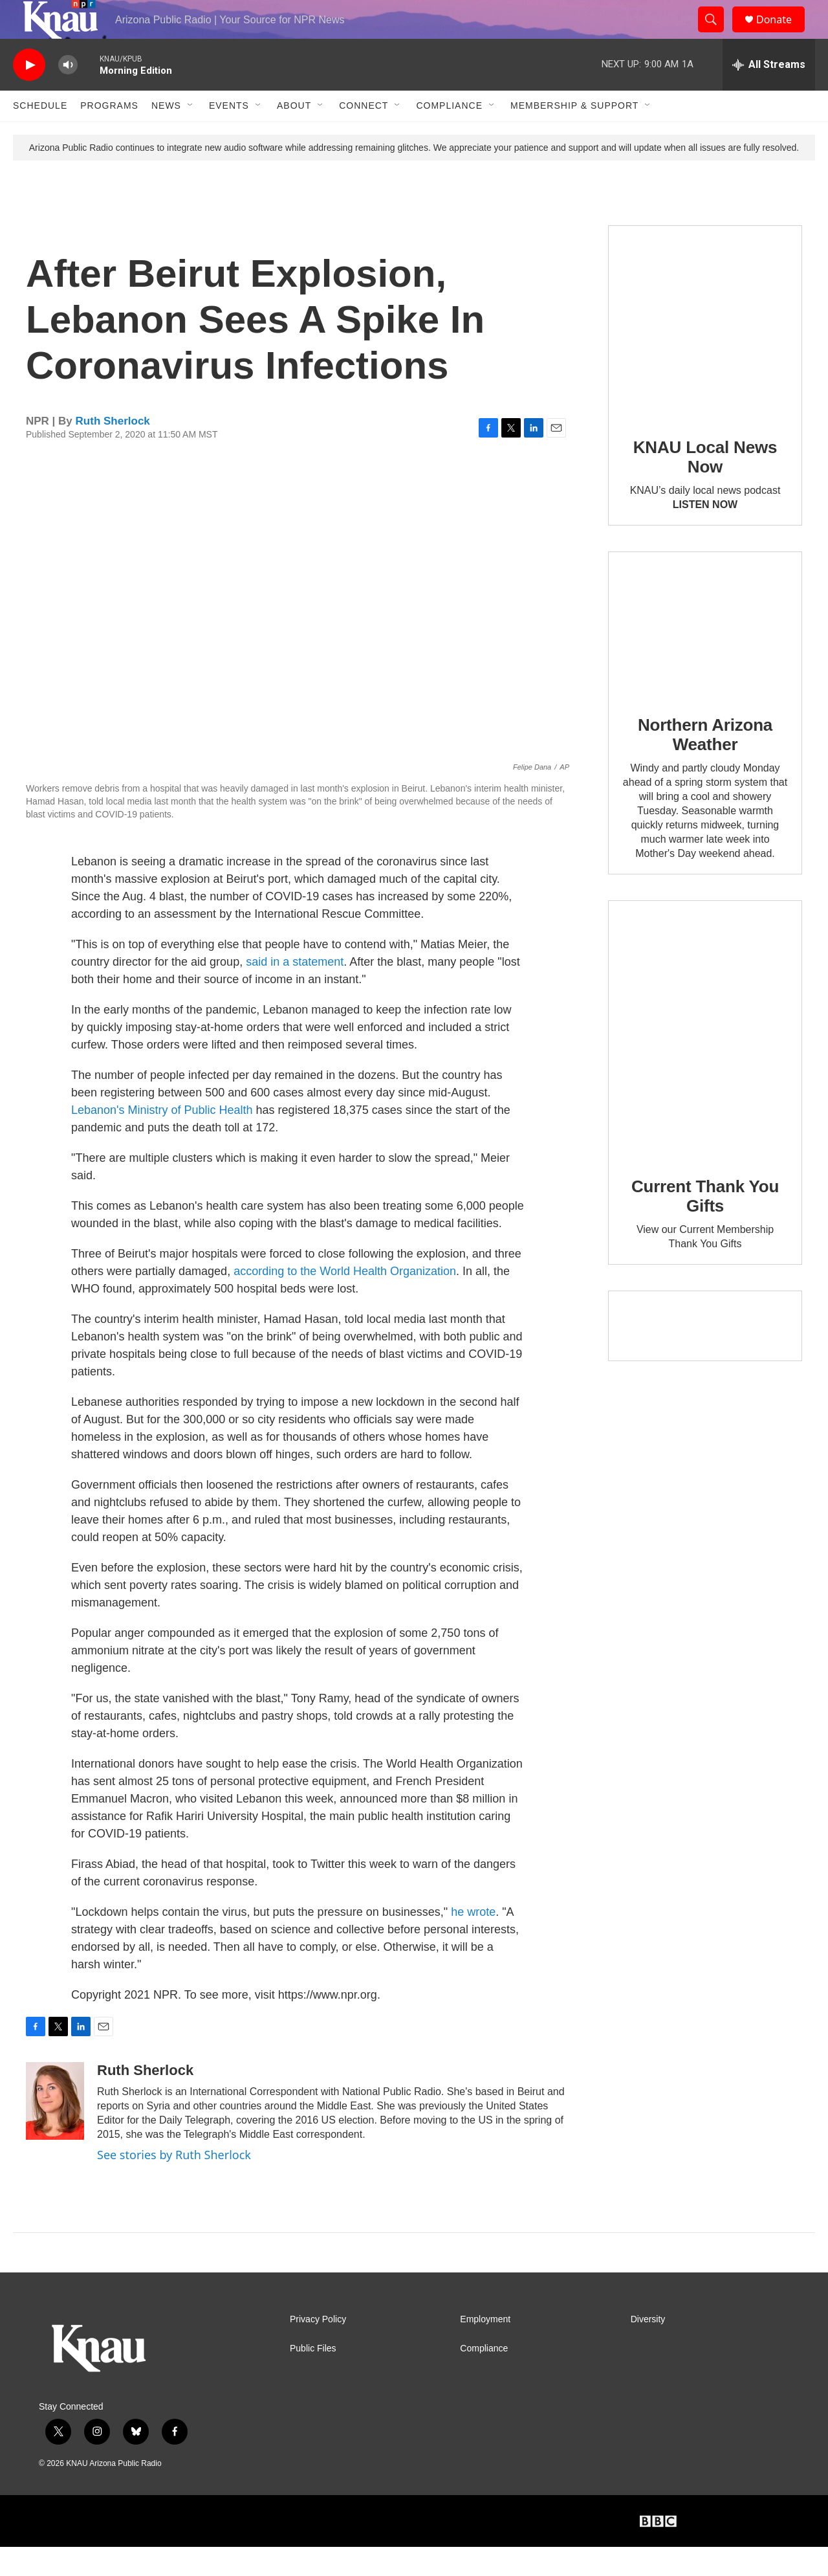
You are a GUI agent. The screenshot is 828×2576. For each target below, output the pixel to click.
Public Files (313, 2377)
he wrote (473, 1941)
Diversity (648, 2348)
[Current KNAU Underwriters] (705, 1355)
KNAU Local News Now (705, 486)
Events (229, 134)
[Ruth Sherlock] (55, 2130)
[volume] (68, 94)
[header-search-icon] (717, 34)
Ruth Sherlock (113, 450)
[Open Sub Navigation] (191, 134)
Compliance (449, 134)
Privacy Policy (318, 2348)
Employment (485, 2348)
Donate (782, 34)
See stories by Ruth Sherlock (174, 2184)
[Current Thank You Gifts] (705, 1058)
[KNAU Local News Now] (705, 351)
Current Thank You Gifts (705, 1225)
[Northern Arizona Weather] (705, 653)
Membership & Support (574, 134)
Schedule (40, 134)
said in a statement (294, 990)
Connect (363, 134)
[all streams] (769, 94)
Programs (109, 134)
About (294, 134)
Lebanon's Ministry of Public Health (163, 1139)
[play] (29, 94)
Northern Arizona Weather (705, 763)
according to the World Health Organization (345, 1300)
